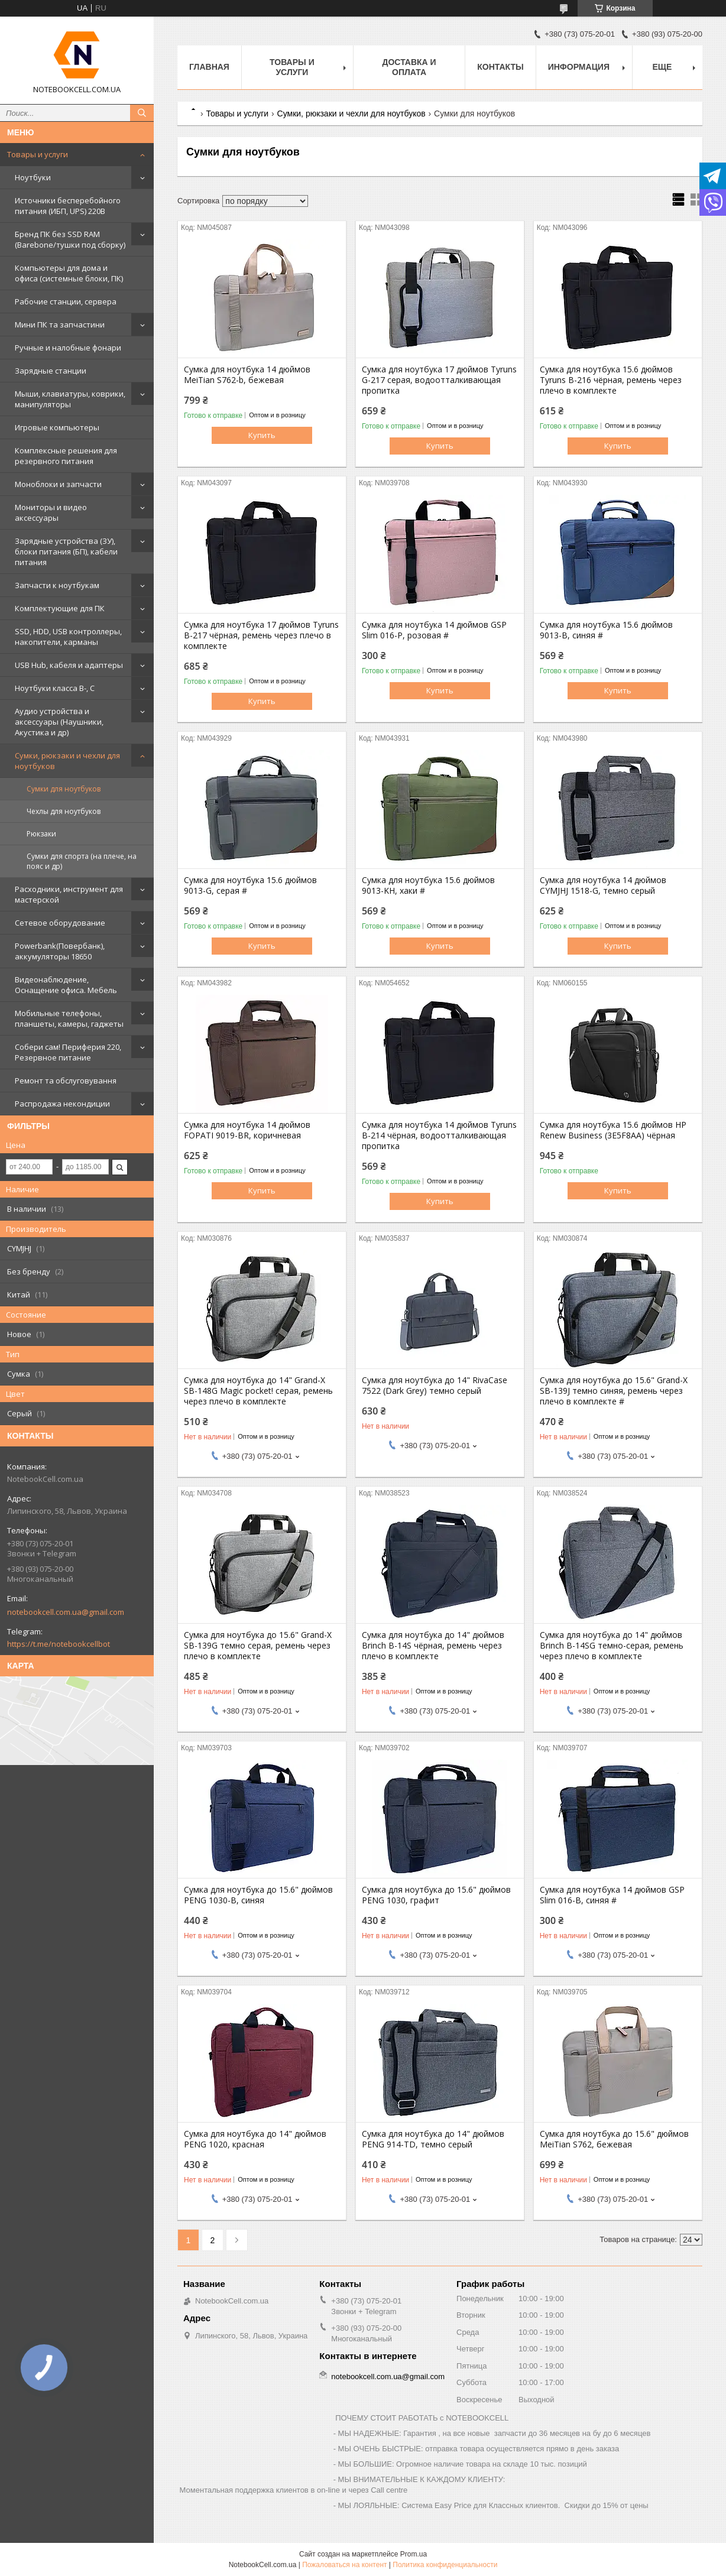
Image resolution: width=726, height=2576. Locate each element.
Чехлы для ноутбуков (64, 811)
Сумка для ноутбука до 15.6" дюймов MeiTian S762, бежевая (614, 2139)
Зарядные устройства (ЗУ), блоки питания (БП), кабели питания (66, 551)
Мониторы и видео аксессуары (51, 512)
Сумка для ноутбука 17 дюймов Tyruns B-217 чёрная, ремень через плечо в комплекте (261, 635)
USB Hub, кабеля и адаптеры (69, 665)
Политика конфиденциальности (445, 2565)
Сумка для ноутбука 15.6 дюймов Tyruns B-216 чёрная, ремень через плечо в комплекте (611, 380)
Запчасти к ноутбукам (57, 585)
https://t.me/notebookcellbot (58, 1644)
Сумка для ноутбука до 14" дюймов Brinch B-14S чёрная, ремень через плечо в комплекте (433, 1646)
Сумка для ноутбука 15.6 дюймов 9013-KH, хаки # (428, 885)
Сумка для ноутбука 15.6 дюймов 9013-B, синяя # (606, 630)
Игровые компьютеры (57, 427)
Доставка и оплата (409, 67)
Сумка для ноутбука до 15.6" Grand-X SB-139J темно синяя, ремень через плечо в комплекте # (614, 1391)
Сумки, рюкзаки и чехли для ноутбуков (67, 760)
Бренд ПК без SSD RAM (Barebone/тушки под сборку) (70, 239)
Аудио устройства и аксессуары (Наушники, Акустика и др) (59, 722)
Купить (262, 435)
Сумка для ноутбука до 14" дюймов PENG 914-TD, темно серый (433, 2139)
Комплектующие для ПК (60, 608)
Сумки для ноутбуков (64, 789)
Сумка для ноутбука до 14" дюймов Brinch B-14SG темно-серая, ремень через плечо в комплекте (611, 1646)
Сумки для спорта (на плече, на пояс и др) (82, 861)
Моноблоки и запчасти (58, 484)
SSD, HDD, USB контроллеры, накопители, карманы (68, 636)
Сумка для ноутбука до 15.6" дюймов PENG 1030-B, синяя (258, 1895)
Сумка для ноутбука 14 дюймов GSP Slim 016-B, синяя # (612, 1895)
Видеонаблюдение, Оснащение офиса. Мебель (66, 984)
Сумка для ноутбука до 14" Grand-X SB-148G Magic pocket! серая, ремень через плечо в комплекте (258, 1391)
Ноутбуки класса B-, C (55, 688)
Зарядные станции (50, 370)
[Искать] (142, 113)
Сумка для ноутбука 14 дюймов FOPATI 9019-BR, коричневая (247, 1130)
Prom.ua (413, 2554)
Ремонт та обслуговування (65, 1080)
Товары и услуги (37, 154)
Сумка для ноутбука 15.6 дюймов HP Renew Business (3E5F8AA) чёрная (613, 1130)
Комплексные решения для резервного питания (66, 455)
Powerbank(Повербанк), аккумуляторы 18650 (60, 951)
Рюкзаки (41, 834)
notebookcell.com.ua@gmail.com (65, 1612)
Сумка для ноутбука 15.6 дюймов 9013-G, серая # (250, 885)
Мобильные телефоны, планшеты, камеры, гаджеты (69, 1018)
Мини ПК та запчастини (60, 324)
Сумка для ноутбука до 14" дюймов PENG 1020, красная (255, 2139)
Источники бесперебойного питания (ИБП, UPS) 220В (68, 205)
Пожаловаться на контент (344, 2565)
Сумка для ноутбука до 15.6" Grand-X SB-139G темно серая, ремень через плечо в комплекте (258, 1646)
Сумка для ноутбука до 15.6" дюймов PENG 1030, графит (436, 1895)
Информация (579, 67)
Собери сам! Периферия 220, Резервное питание (68, 1052)
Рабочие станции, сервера (65, 301)
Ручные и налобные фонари (68, 347)
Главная (209, 67)
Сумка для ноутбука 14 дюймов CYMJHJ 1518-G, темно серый (603, 885)
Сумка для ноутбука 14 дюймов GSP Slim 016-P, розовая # (434, 630)
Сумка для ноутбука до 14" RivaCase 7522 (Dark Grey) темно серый (434, 1385)
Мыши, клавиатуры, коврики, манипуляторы (70, 399)
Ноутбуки (33, 177)
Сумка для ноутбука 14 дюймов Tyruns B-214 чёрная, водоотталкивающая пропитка (439, 1135)
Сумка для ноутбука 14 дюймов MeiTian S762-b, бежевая (247, 374)
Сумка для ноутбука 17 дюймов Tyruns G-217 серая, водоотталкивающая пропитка (439, 380)
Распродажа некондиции (62, 1103)
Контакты (500, 67)
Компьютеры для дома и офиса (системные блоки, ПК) (69, 273)
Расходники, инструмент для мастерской (69, 894)
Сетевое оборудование (60, 922)
